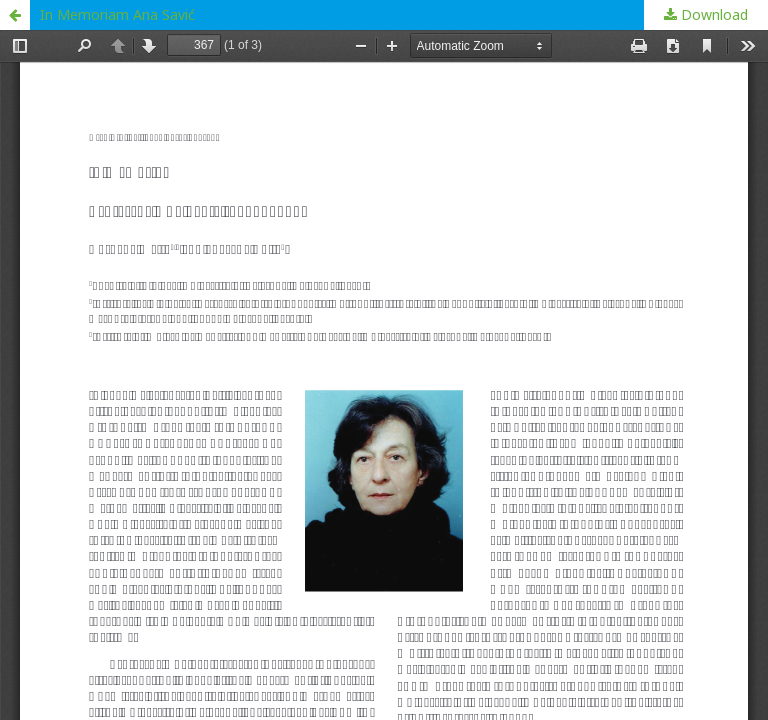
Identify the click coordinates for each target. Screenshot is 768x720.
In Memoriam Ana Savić (117, 14)
